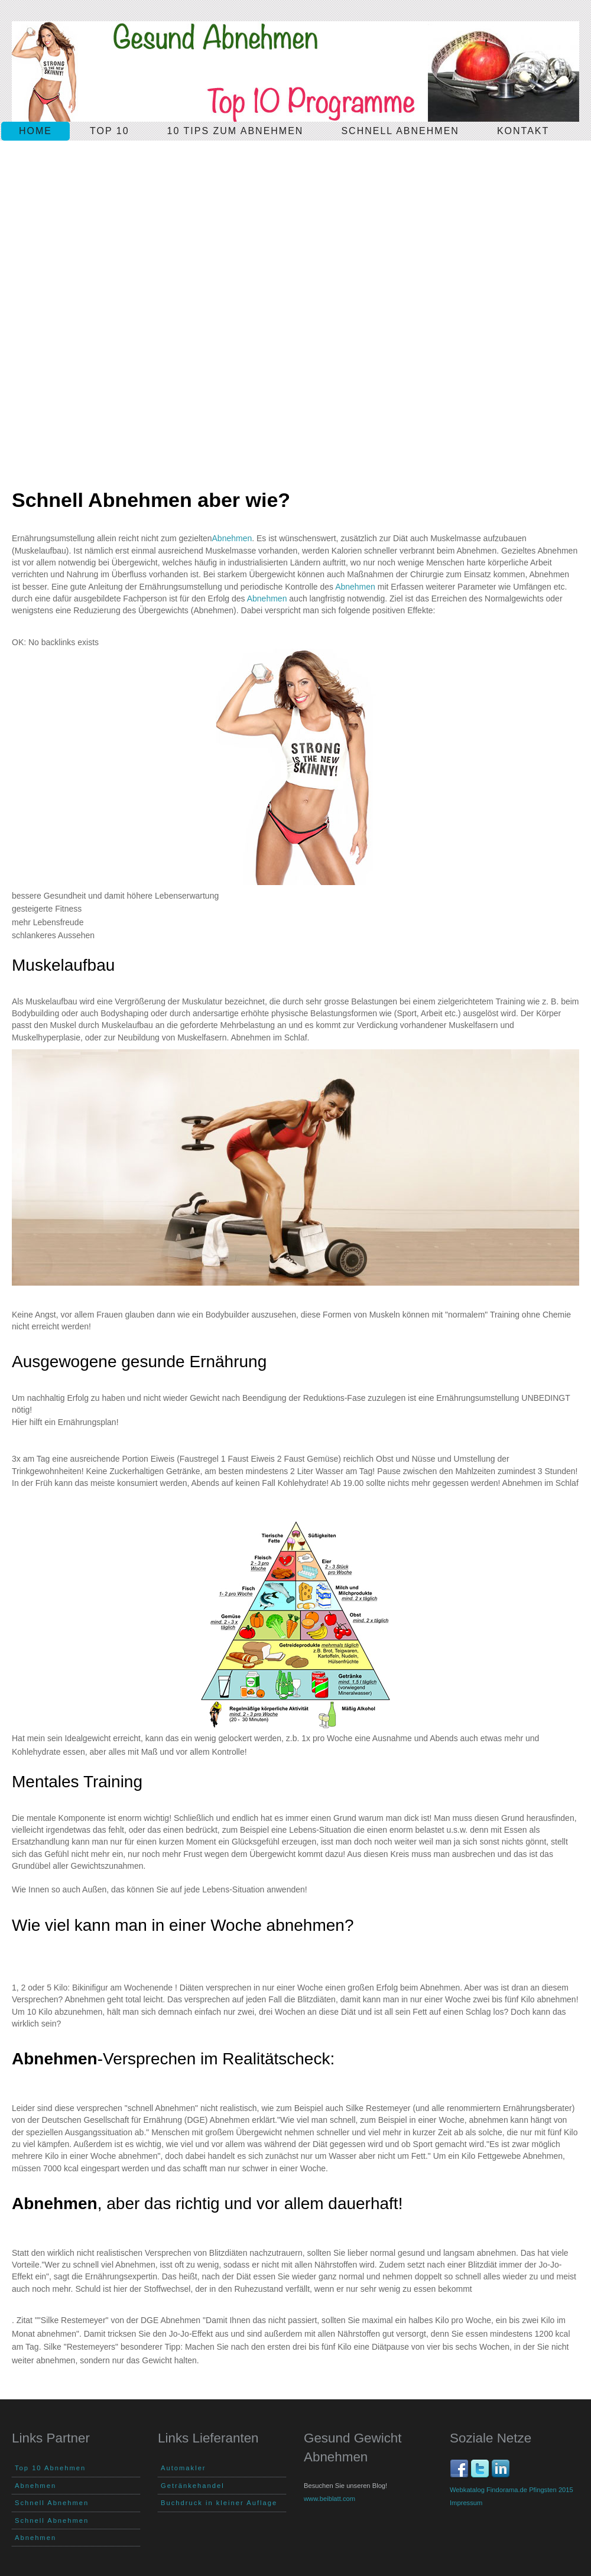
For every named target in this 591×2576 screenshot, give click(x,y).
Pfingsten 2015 (551, 2489)
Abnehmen (232, 538)
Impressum (466, 2502)
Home (35, 131)
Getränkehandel (193, 2485)
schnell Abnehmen (400, 131)
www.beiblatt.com (329, 2498)
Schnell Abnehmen (52, 2502)
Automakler (183, 2467)
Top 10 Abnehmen (50, 2467)
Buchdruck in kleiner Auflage (219, 2502)
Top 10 (109, 131)
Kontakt (523, 131)
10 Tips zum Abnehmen (235, 131)
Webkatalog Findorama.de (488, 2489)
